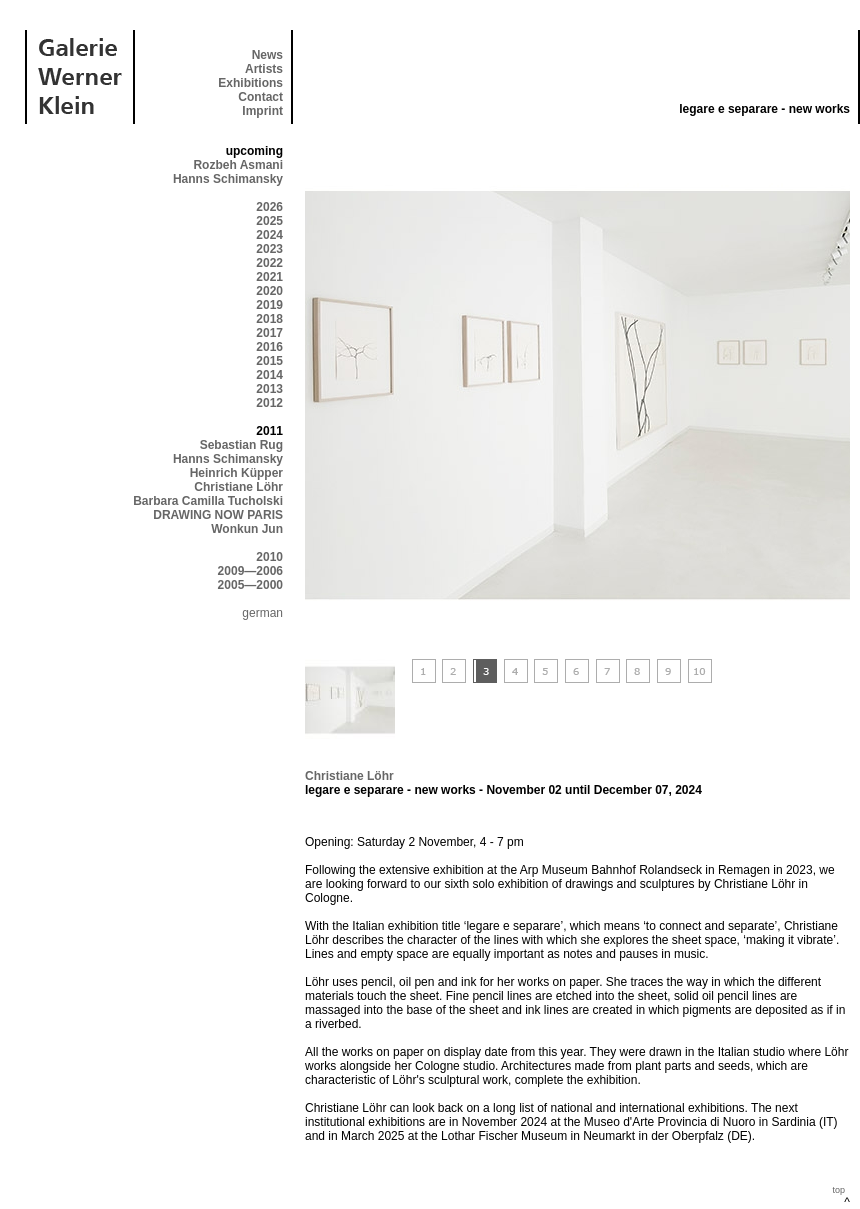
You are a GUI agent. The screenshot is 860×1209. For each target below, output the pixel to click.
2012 (269, 403)
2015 (269, 361)
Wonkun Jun (247, 529)
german (262, 613)
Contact (260, 97)
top (838, 1190)
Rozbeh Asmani (238, 165)
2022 (269, 263)
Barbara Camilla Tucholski (208, 501)
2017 (269, 333)
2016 (269, 347)
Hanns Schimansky (228, 179)
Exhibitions (250, 83)
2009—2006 (250, 571)
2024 (269, 235)
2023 (269, 249)
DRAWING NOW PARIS (218, 515)
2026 (269, 207)
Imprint (262, 111)
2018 (269, 319)
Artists (264, 69)
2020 (269, 291)
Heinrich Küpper (236, 473)
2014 (269, 375)
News (267, 55)
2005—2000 (250, 585)
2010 (269, 557)
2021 (269, 277)
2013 (269, 389)
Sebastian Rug (241, 445)
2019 (269, 305)
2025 (269, 221)
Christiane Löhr (238, 487)
